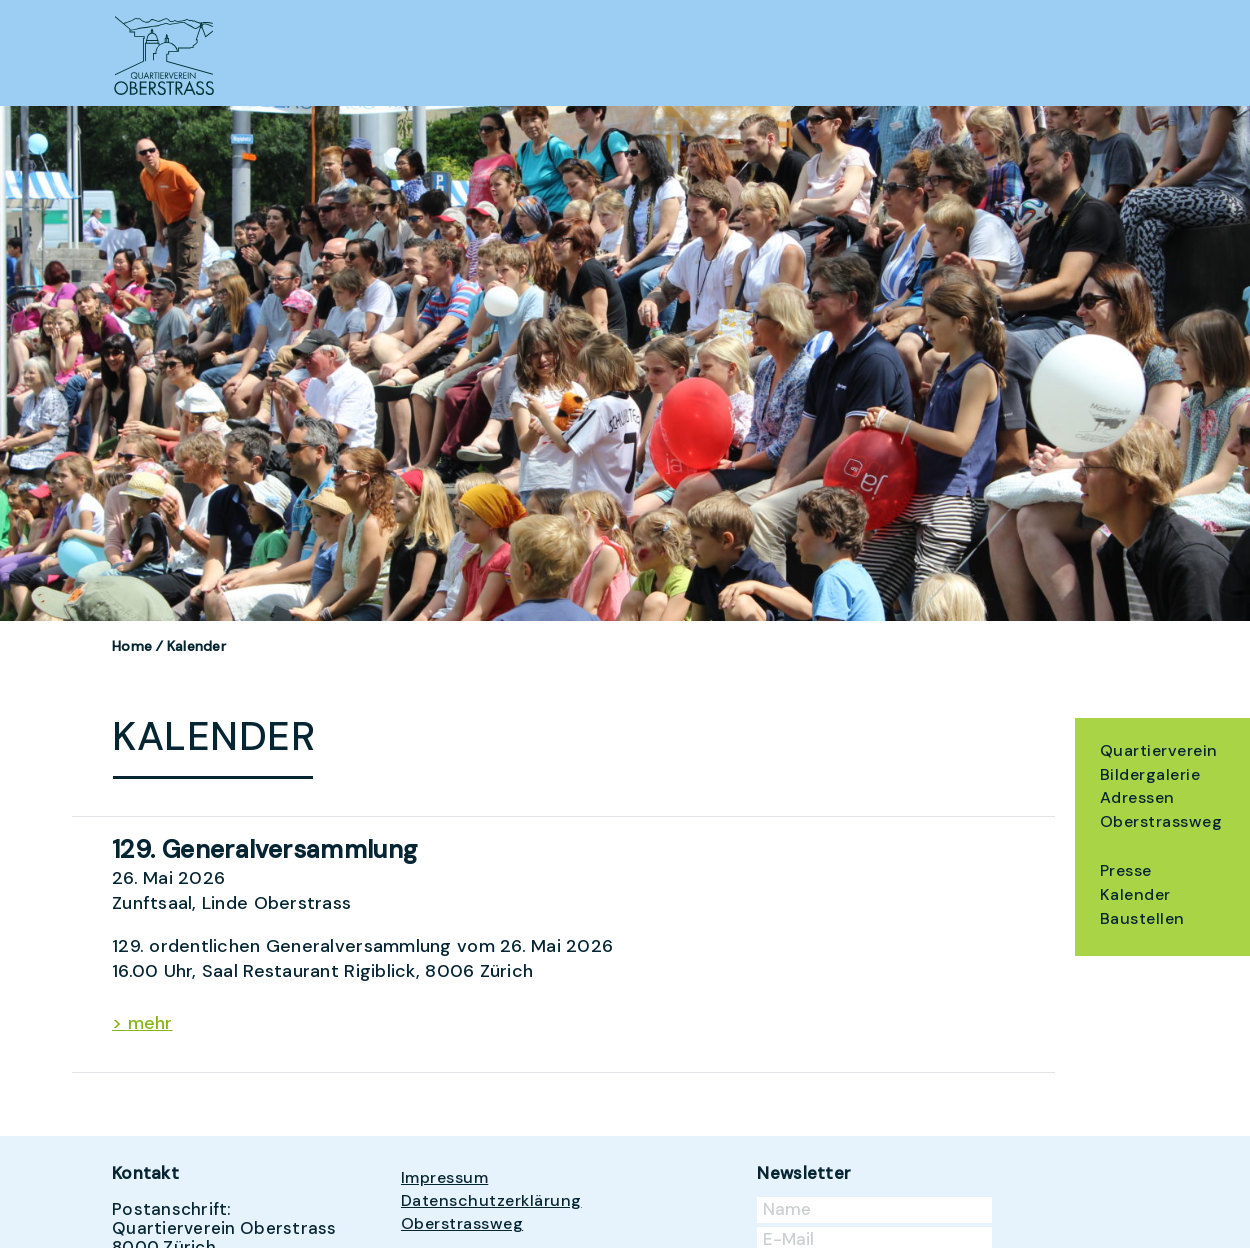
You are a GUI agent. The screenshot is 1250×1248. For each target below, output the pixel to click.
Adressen (1137, 797)
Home (132, 646)
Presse (1126, 870)
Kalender (1135, 894)
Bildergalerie (1150, 774)
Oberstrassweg (1161, 821)
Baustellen (1142, 918)
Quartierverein (1159, 750)
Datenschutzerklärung (491, 1200)
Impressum (444, 1177)
